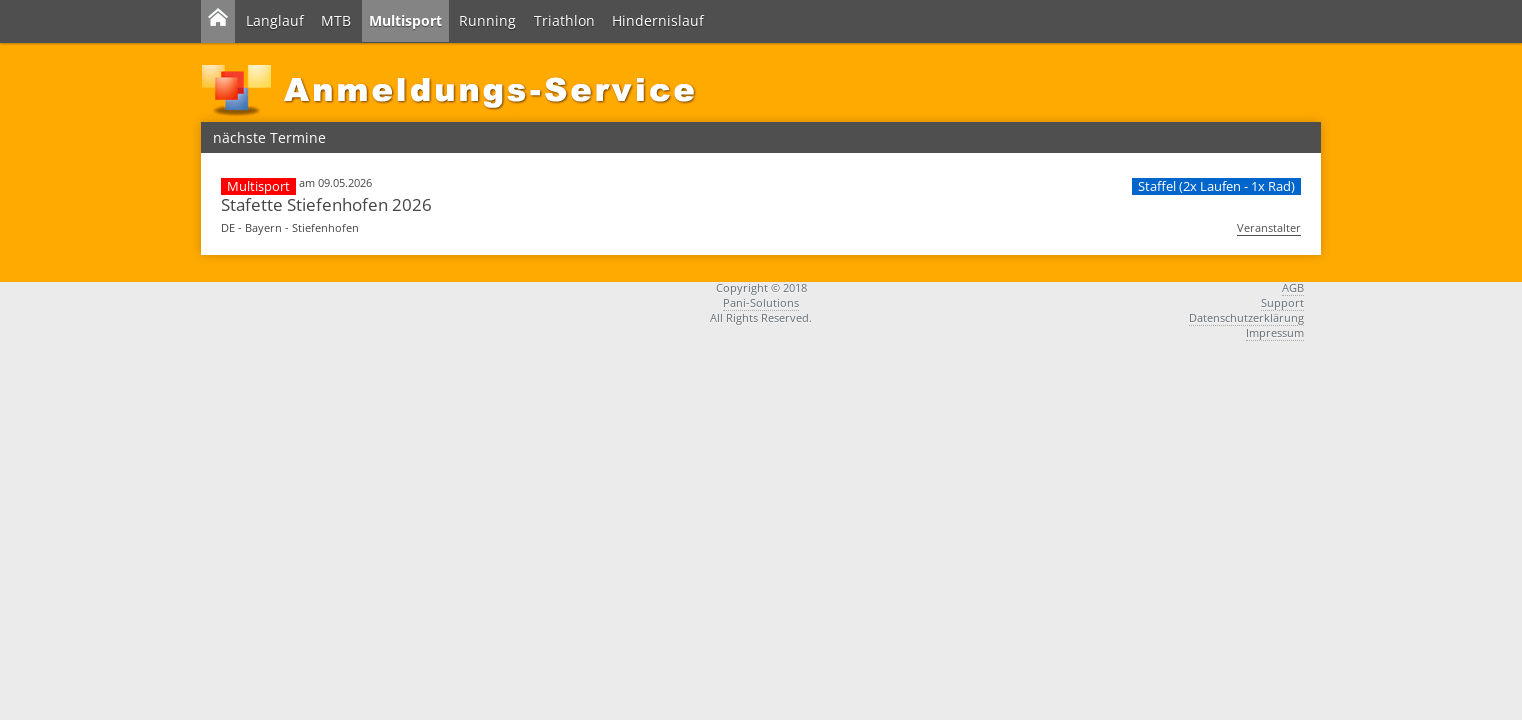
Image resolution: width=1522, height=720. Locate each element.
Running (487, 20)
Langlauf (275, 20)
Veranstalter (1269, 227)
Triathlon (564, 20)
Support (1282, 302)
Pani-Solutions (761, 302)
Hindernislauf (658, 20)
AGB (1293, 287)
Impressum (1275, 332)
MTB (336, 20)
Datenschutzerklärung (1246, 317)
